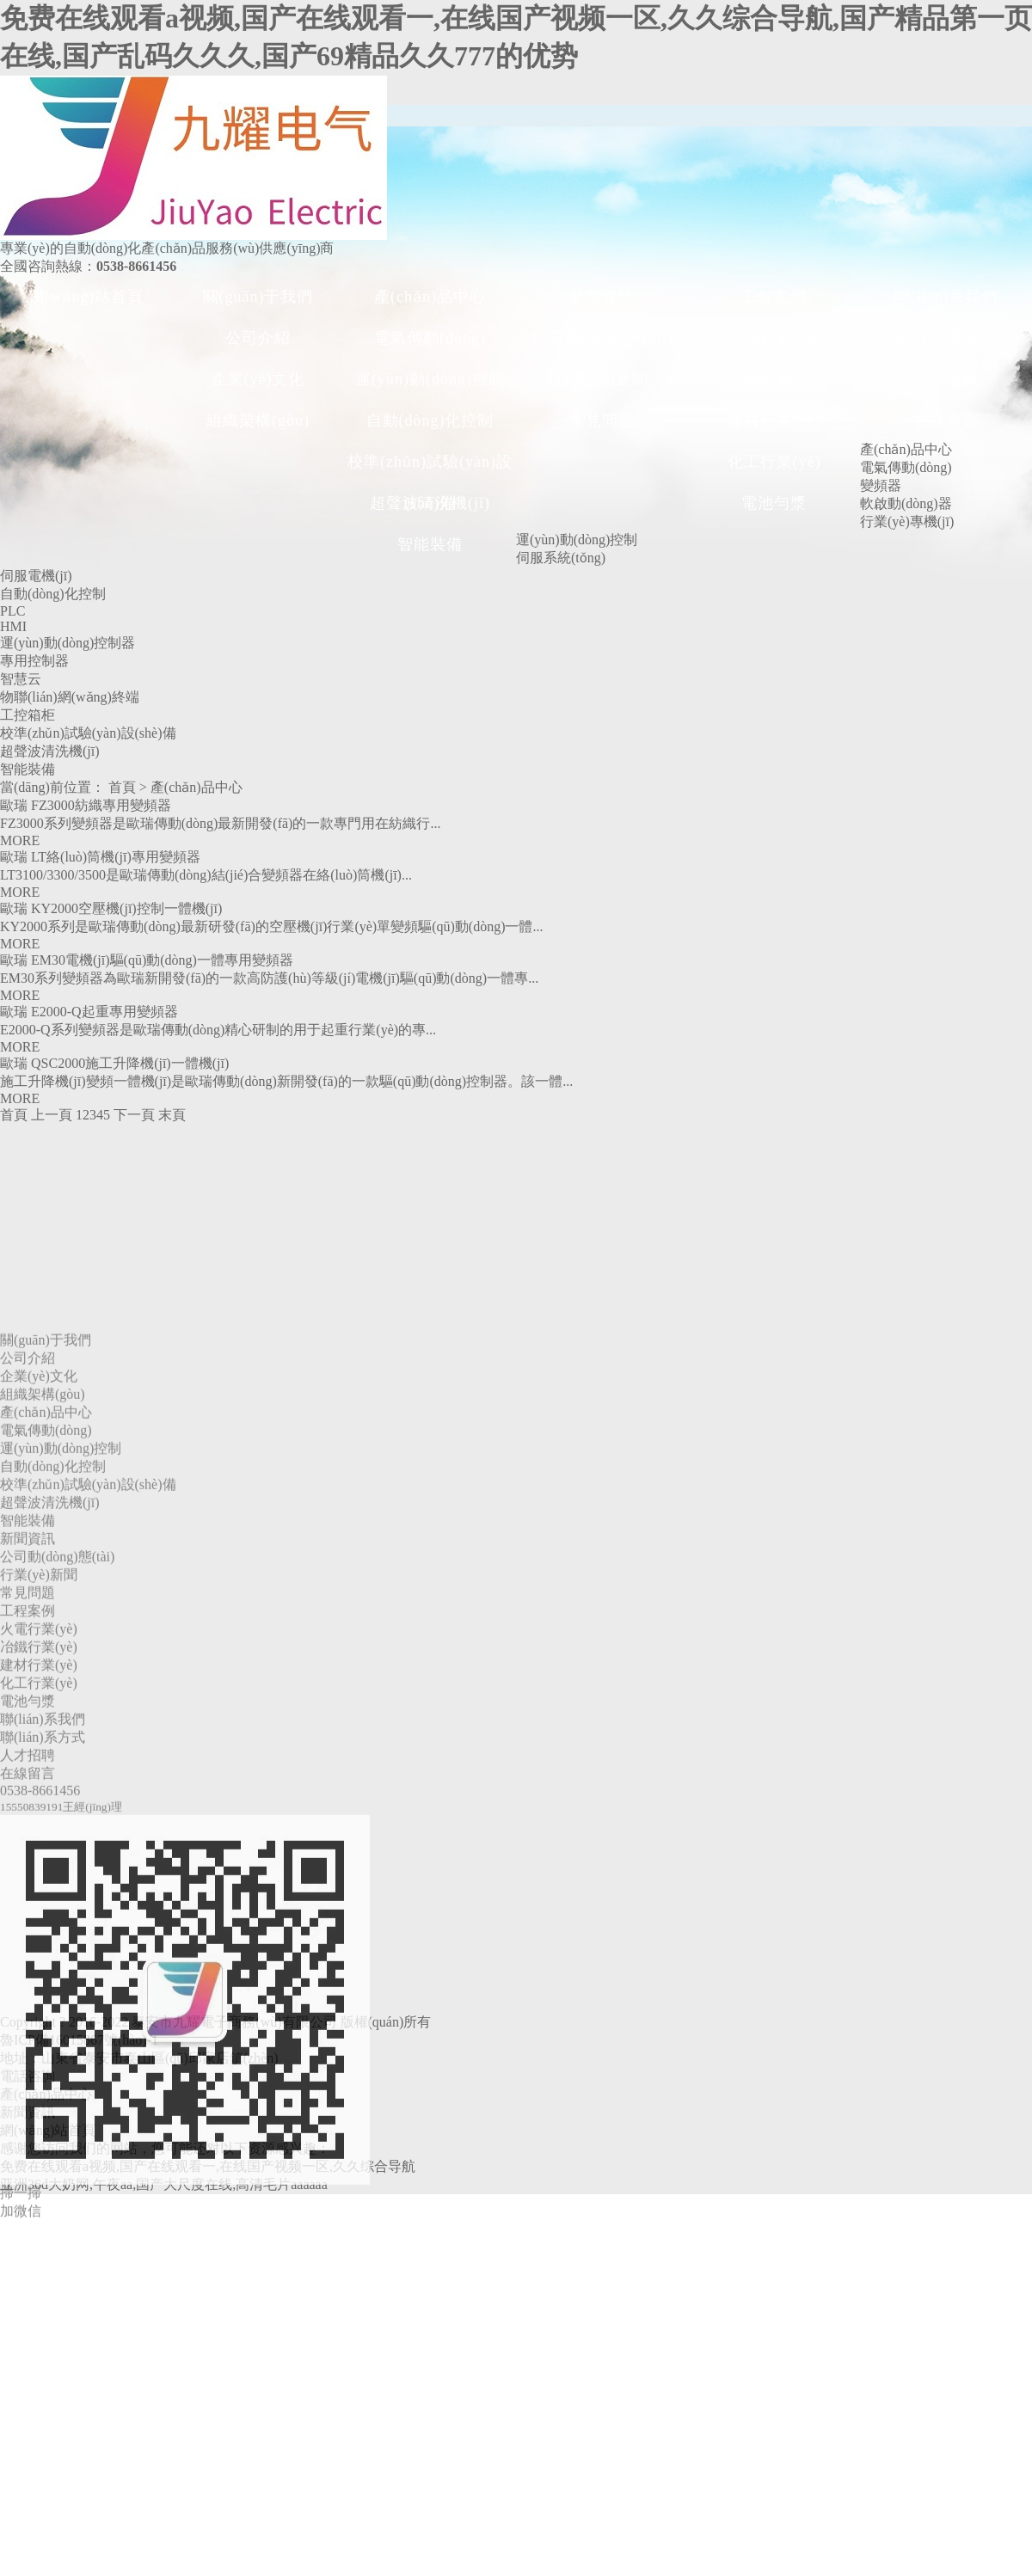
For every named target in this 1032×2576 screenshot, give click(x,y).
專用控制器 (34, 660)
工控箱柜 (27, 715)
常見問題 (602, 420)
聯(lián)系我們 (946, 296)
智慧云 (20, 679)
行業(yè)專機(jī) (907, 521)
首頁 (122, 787)
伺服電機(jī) (36, 575)
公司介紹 (258, 338)
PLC (12, 611)
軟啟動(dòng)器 (906, 503)
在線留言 (946, 420)
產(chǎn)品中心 (430, 296)
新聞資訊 (602, 296)
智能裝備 (430, 544)
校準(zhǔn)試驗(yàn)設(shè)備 (430, 467)
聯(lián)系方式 (946, 338)
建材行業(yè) (774, 420)
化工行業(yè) (774, 461)
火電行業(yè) (774, 338)
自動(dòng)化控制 (430, 420)
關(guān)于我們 (258, 296)
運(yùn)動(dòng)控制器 (67, 642)
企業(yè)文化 (258, 379)
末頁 (172, 1114)
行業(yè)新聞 (602, 379)
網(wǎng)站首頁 (86, 296)
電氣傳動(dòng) (430, 338)
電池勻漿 (774, 503)
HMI (13, 626)
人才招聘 (946, 379)
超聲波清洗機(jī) (430, 503)
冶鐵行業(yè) (774, 379)
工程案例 (774, 296)
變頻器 (880, 485)
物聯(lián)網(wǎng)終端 (69, 697)
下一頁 (134, 1114)
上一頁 (51, 1114)
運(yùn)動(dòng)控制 (430, 379)
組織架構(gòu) (258, 420)
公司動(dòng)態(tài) (602, 338)
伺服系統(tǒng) (560, 557)
